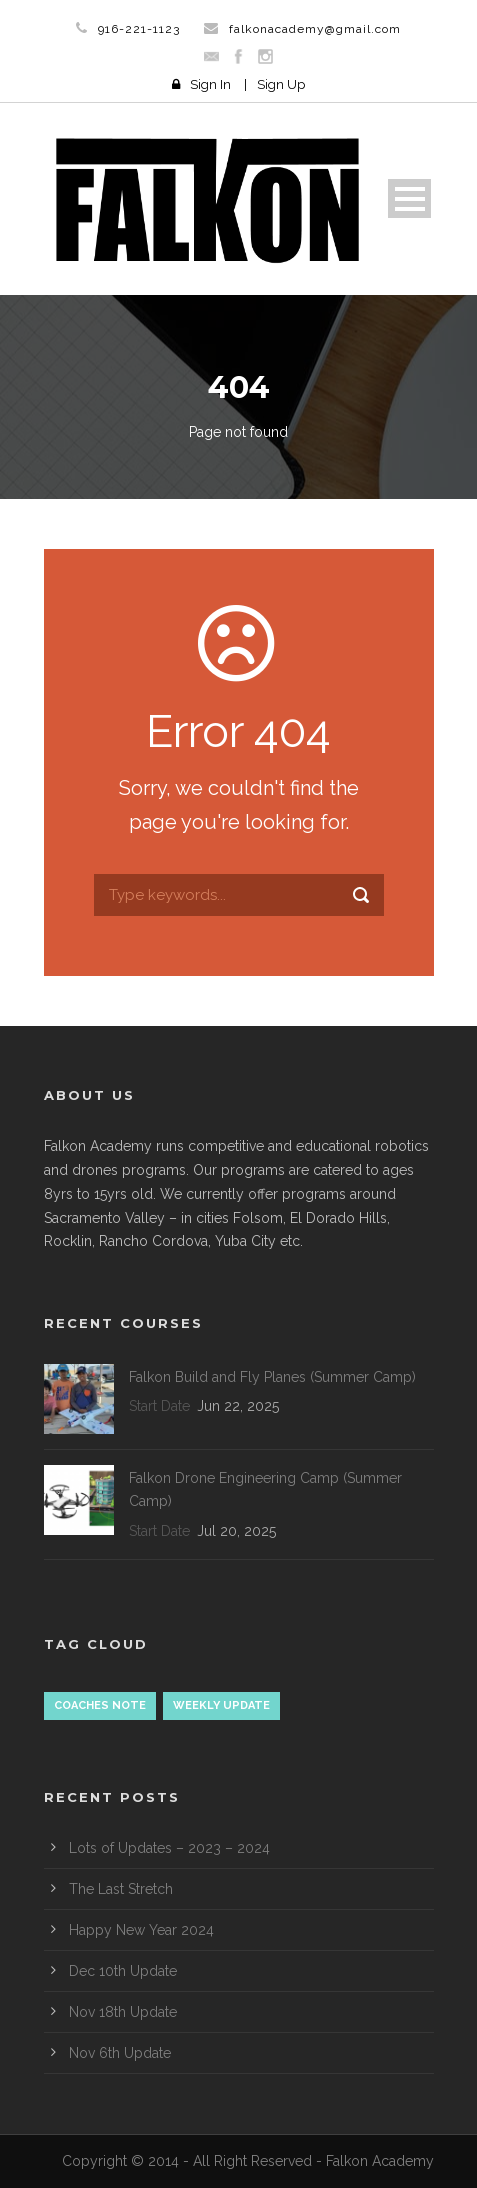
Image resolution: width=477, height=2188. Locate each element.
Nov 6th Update (120, 2053)
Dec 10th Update (123, 1971)
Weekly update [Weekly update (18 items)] (221, 1705)
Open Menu (409, 198)
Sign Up (281, 84)
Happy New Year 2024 (141, 1930)
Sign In (210, 84)
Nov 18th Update (123, 2012)
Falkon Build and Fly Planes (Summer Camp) (272, 1377)
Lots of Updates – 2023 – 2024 (169, 1848)
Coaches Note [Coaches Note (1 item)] (100, 1705)
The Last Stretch (121, 1889)
